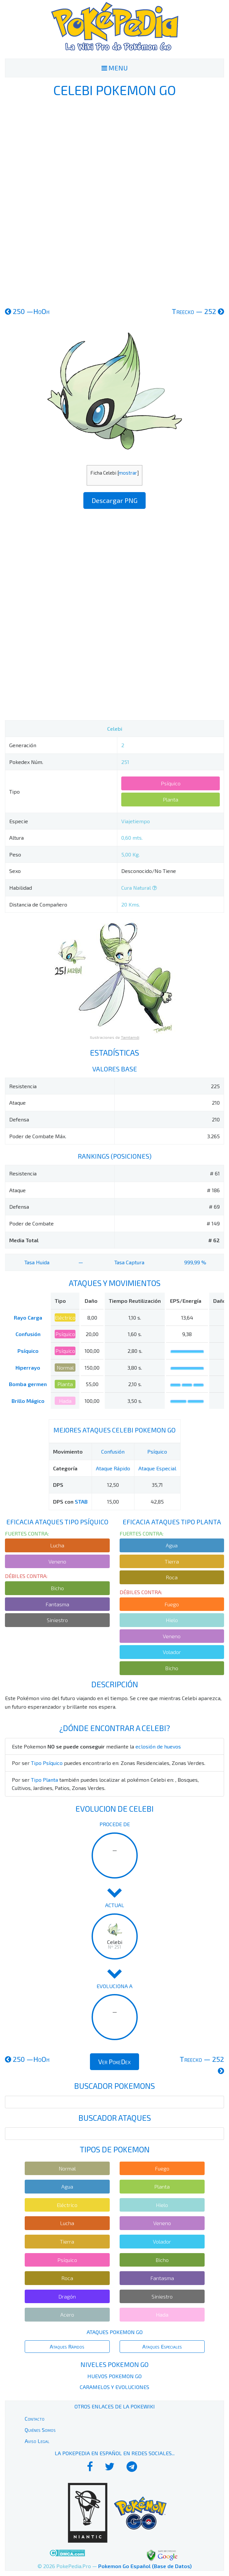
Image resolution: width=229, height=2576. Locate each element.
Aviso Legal (37, 2441)
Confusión (28, 1334)
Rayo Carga (28, 1317)
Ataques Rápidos (67, 2346)
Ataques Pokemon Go (115, 2332)
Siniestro (57, 1620)
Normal (65, 1367)
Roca (172, 1577)
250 (27, 311)
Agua (172, 1545)
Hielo (172, 1620)
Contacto (34, 2418)
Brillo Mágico (28, 1401)
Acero (67, 2314)
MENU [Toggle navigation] (114, 68)
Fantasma (57, 1604)
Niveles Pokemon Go (114, 2364)
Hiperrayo (27, 1367)
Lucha (57, 1545)
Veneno (57, 1561)
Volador (172, 1652)
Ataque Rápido (113, 1468)
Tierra (172, 1561)
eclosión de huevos (158, 1746)
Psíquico (171, 783)
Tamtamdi (130, 1037)
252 (198, 311)
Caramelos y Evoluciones (114, 2387)
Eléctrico (65, 1317)
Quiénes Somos (40, 2430)
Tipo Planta (44, 1779)
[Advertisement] (114, 201)
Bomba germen (28, 1384)
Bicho (57, 1588)
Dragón (67, 2296)
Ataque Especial (157, 1468)
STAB (81, 1501)
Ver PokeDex (114, 2061)
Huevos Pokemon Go (114, 2376)
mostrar (128, 473)
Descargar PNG (114, 500)
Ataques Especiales (162, 2346)
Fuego (171, 1604)
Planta (170, 799)
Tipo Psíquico (47, 1763)
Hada (65, 1401)
